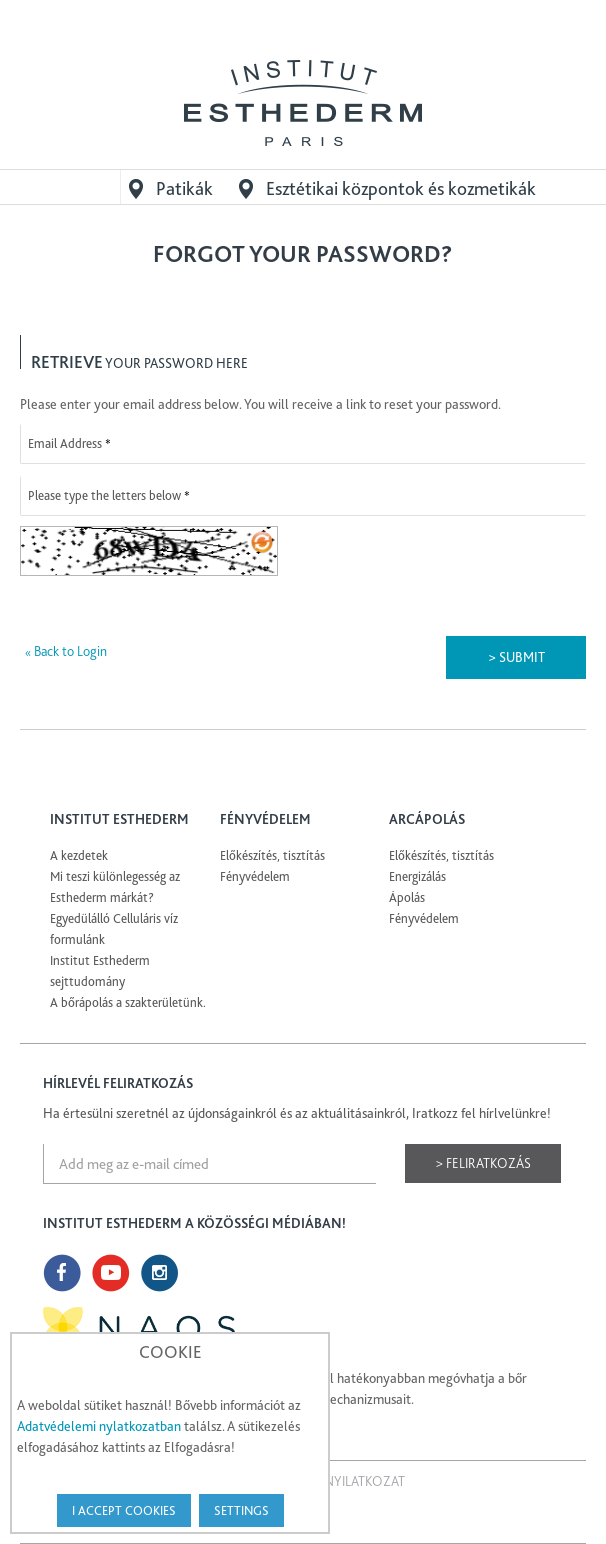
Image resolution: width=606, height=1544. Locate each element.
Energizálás (417, 876)
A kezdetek (79, 855)
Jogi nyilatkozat (349, 1481)
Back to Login (66, 651)
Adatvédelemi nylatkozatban (99, 1426)
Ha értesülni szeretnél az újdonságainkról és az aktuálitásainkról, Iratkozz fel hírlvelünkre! (297, 1113)
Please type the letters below (104, 495)
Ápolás (407, 897)
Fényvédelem (255, 876)
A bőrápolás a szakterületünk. (128, 1002)
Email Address (65, 443)
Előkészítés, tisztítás (272, 855)
